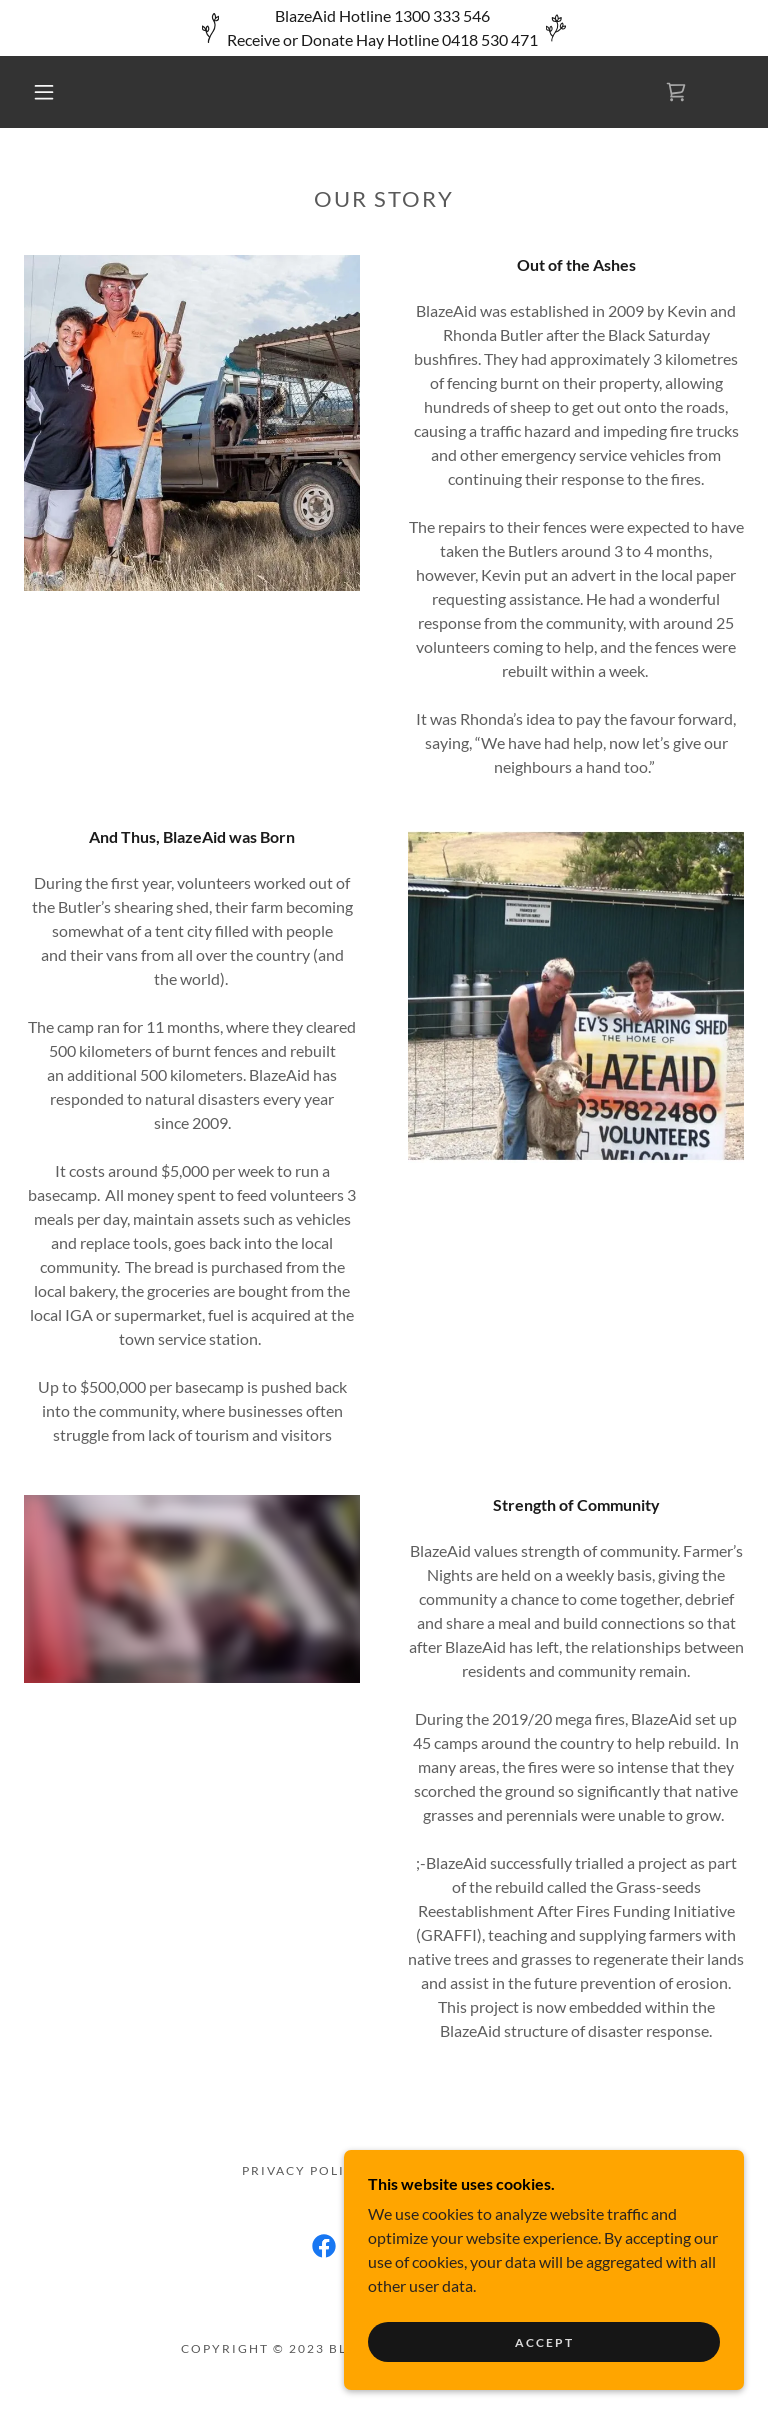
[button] (44, 92)
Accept (544, 2342)
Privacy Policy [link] (303, 2170)
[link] (676, 92)
